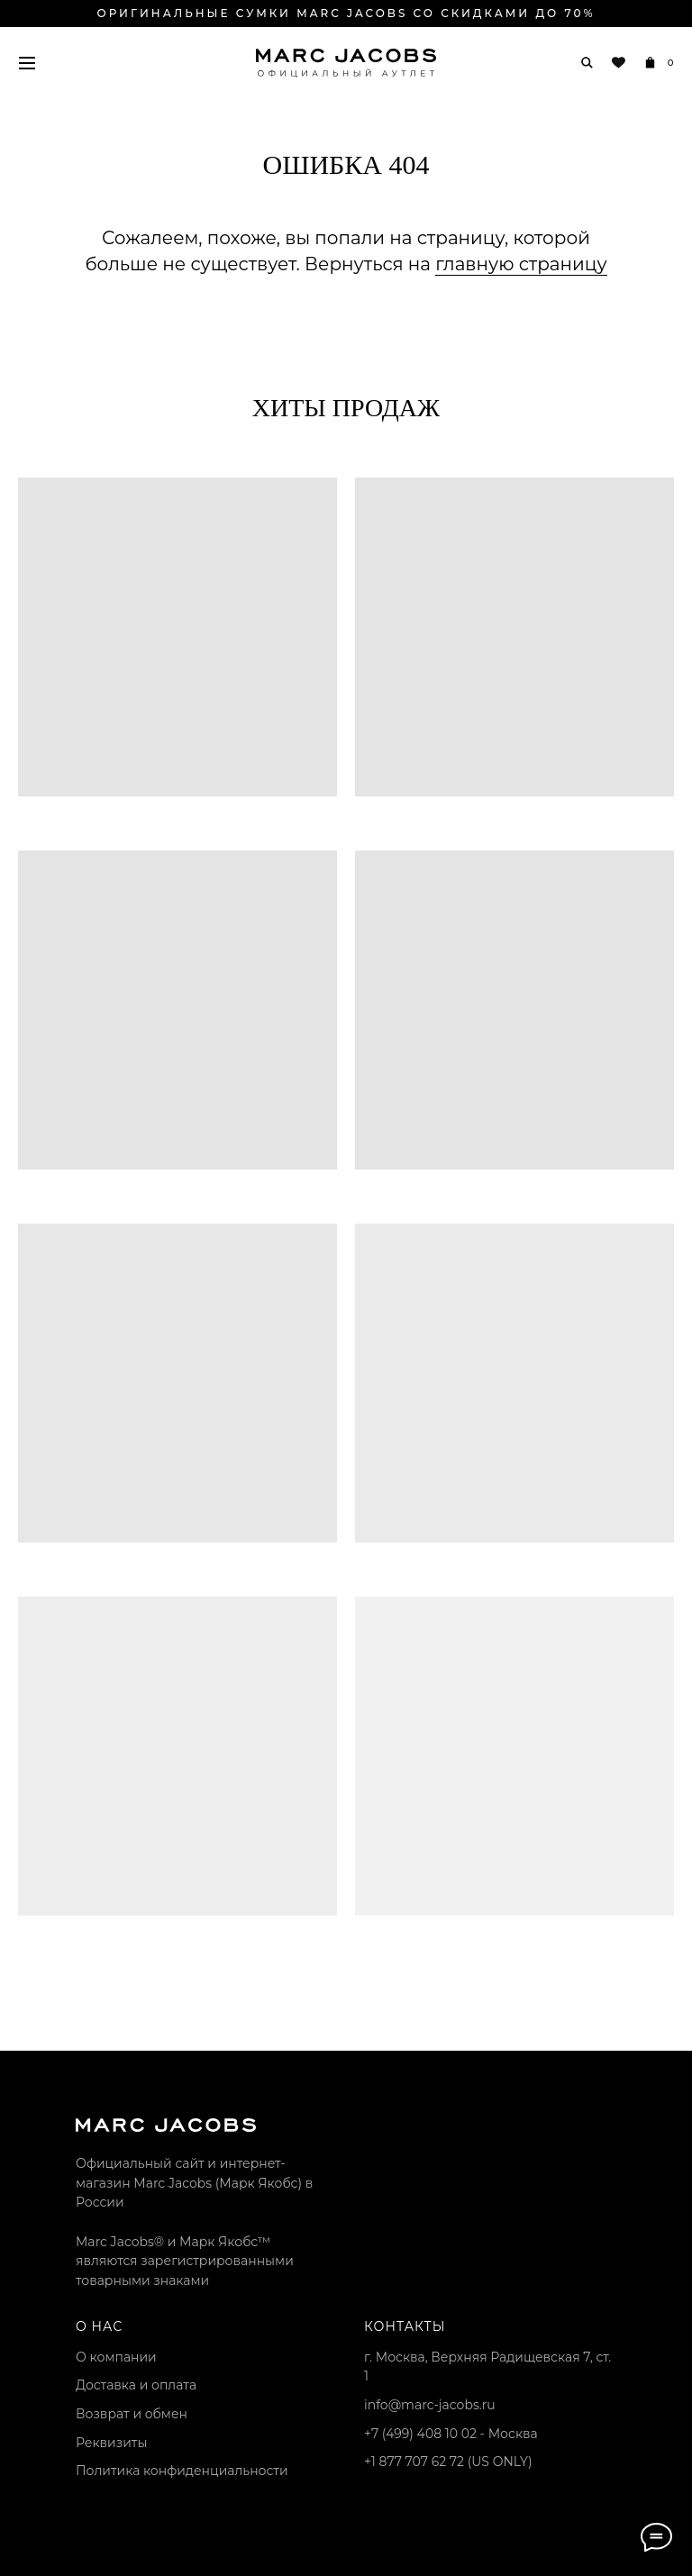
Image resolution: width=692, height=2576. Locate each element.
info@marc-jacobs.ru (430, 2405)
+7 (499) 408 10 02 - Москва (451, 2434)
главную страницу (520, 264)
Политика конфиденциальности (182, 2470)
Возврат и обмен (131, 2414)
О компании (116, 2357)
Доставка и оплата (136, 2385)
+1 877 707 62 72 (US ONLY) (448, 2461)
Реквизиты (111, 2443)
